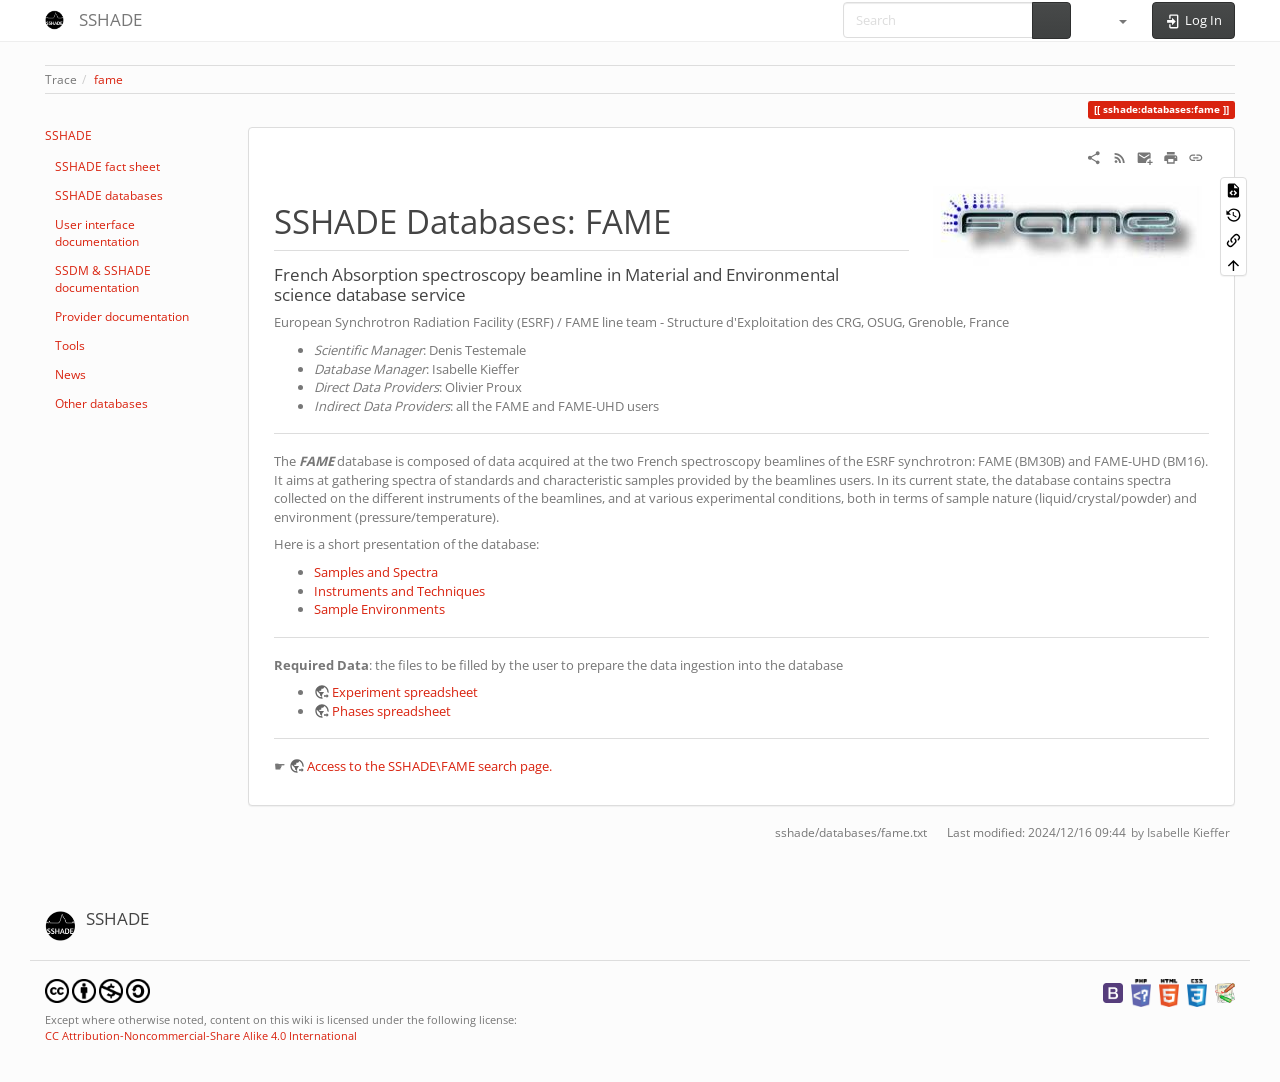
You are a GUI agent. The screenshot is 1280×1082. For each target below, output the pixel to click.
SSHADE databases (109, 195)
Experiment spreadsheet (405, 692)
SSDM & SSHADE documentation (103, 279)
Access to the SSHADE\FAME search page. (429, 766)
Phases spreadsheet (391, 711)
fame (108, 79)
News (70, 374)
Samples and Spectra (376, 572)
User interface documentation (97, 233)
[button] (1114, 20)
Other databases (101, 403)
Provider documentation (122, 316)
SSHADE (68, 135)
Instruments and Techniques (399, 591)
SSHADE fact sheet (107, 166)
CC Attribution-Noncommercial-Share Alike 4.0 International (201, 1035)
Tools (70, 345)
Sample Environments (379, 609)
